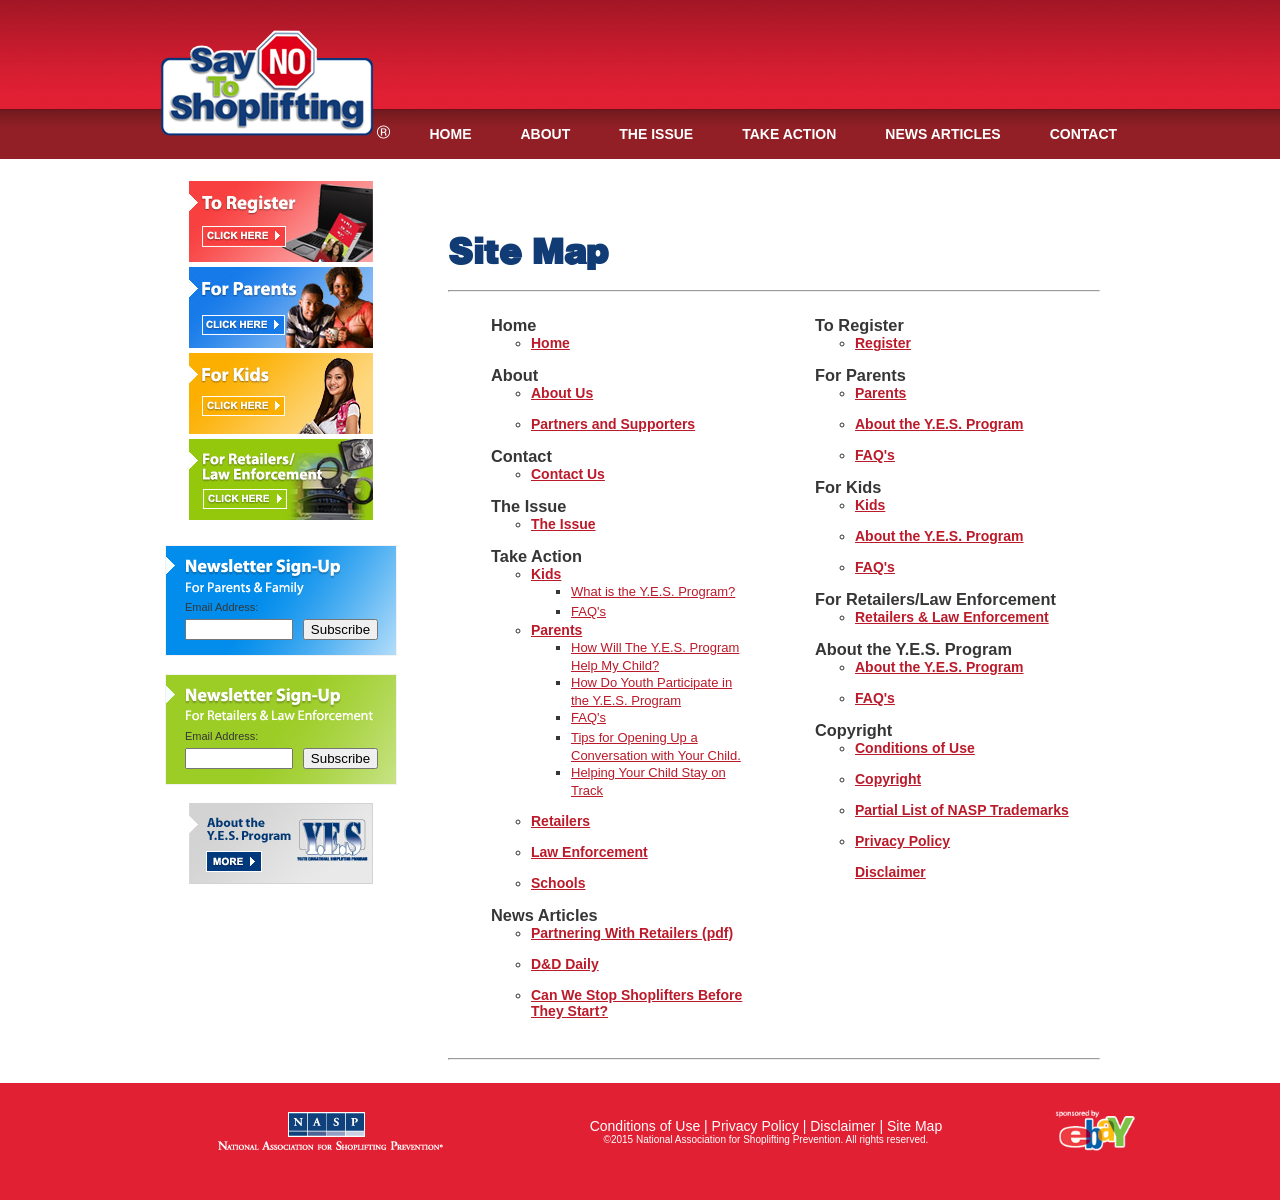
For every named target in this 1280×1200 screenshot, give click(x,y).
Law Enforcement (589, 852)
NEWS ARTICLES (942, 134)
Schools (558, 883)
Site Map (914, 1126)
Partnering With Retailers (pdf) (632, 933)
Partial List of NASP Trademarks (962, 810)
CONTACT (1083, 134)
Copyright (888, 779)
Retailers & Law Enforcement (952, 617)
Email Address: (221, 607)
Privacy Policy (902, 841)
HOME (451, 134)
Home (550, 343)
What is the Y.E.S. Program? (653, 591)
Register (883, 343)
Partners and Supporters (613, 424)
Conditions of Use (915, 748)
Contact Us (568, 474)
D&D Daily (565, 964)
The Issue (563, 524)
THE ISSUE (656, 134)
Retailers (560, 821)
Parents (556, 630)
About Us (562, 393)
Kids (546, 574)
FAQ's (588, 611)
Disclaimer (890, 872)
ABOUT (546, 134)
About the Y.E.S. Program (939, 424)
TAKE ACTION (789, 134)
